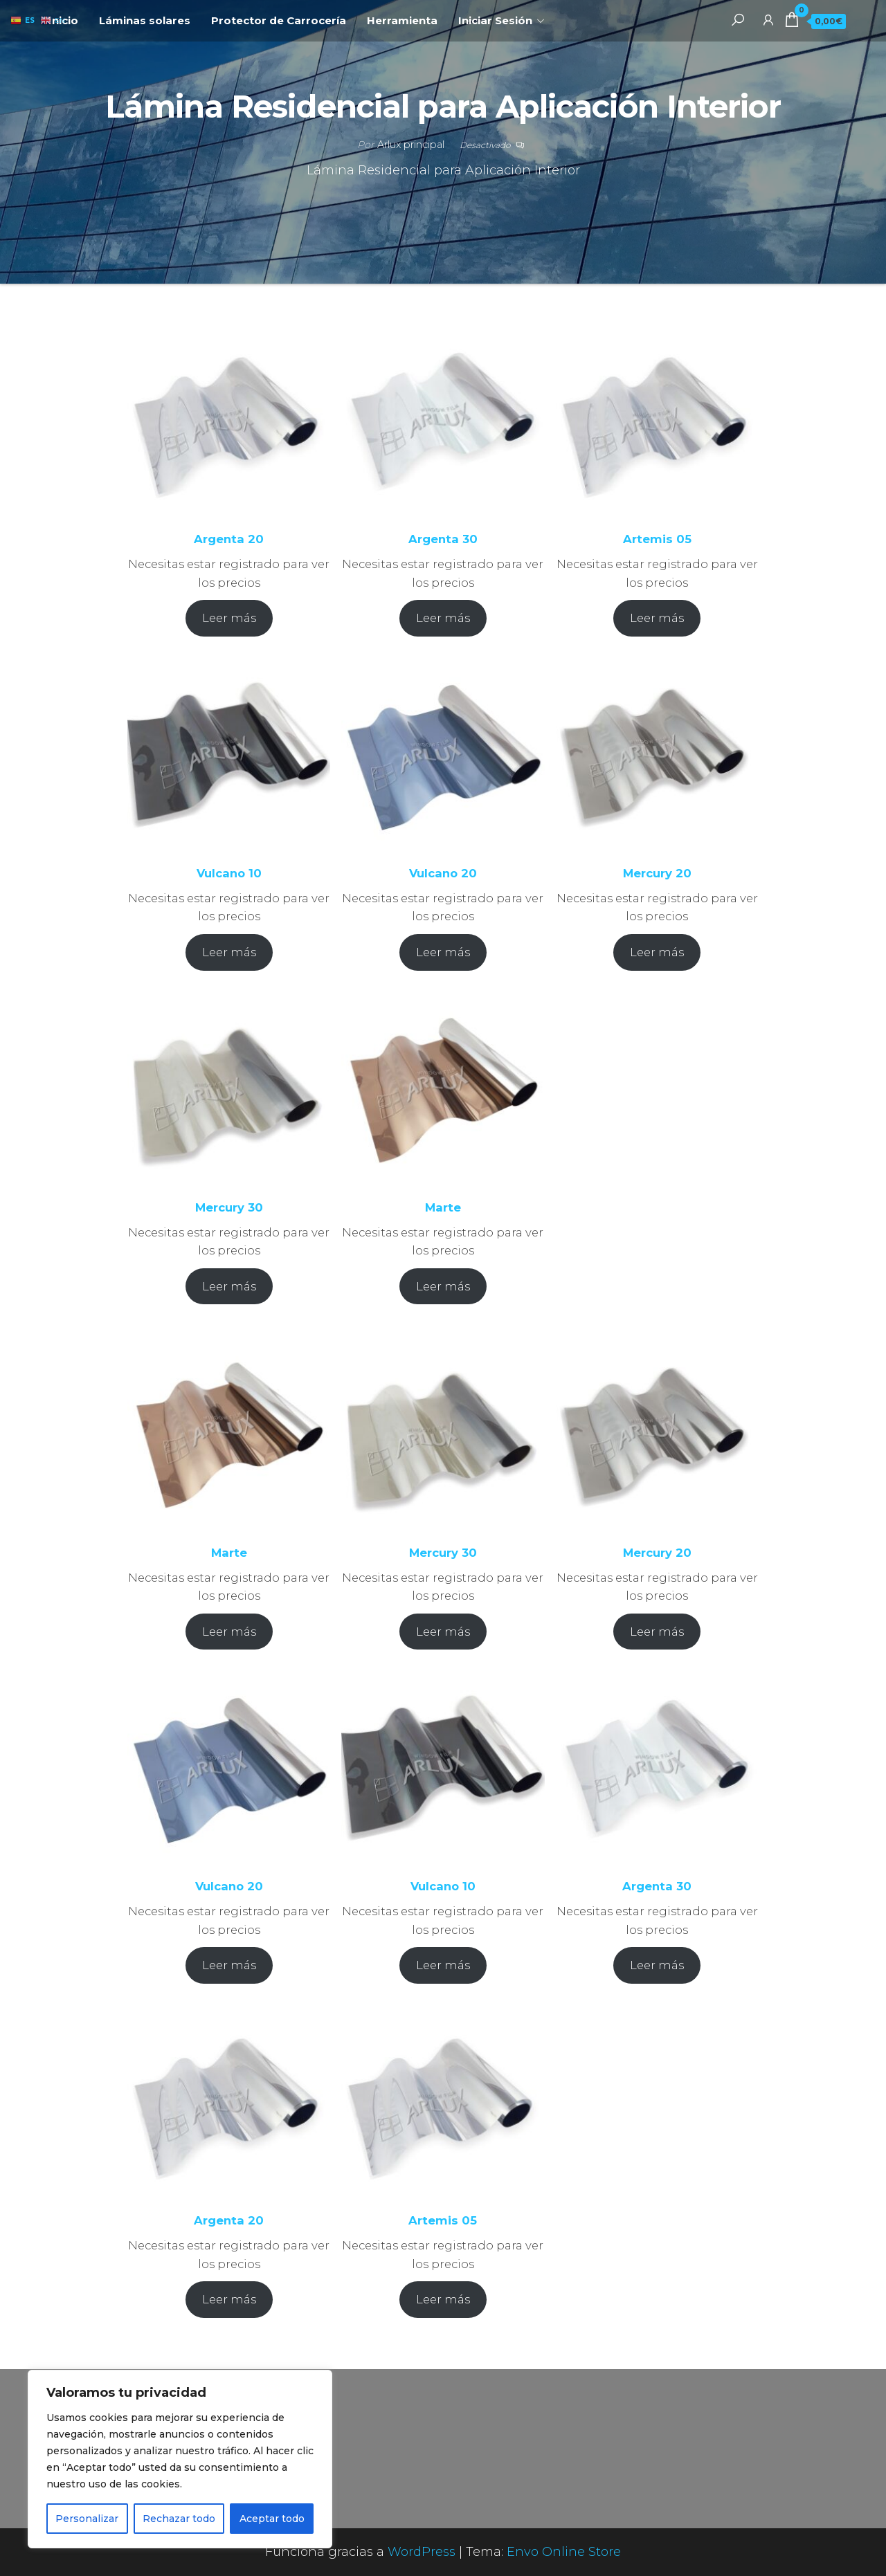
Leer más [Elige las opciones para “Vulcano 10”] (229, 952)
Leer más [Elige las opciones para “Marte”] (443, 1286)
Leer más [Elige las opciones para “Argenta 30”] (443, 618)
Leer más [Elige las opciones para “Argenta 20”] (229, 618)
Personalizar (86, 2518)
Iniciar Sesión (495, 20)
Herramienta (402, 20)
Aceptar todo (272, 2518)
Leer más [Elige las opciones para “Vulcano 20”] (443, 952)
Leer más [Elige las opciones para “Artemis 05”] (657, 618)
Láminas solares (144, 20)
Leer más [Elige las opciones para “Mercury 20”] (657, 952)
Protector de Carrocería (278, 20)
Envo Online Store (564, 2551)
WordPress (421, 2551)
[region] (180, 2459)
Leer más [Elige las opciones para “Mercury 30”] (229, 1286)
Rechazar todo (179, 2518)
